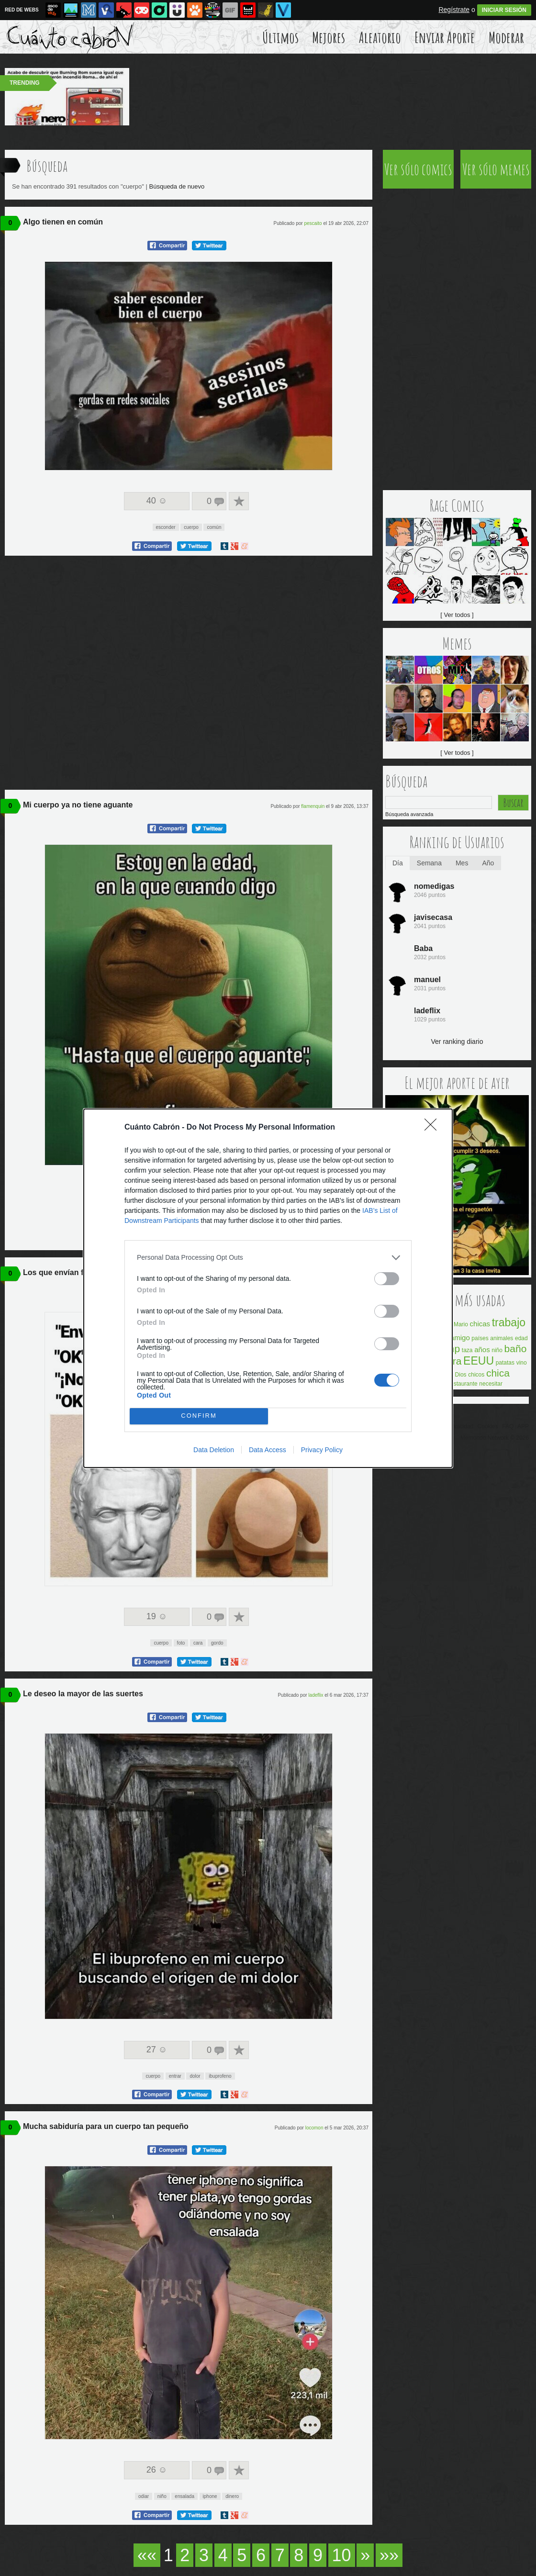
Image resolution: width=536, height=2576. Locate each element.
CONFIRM (199, 1416)
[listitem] (268, 1258)
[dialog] (268, 1288)
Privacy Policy (322, 1450)
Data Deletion (213, 1450)
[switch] (386, 1278)
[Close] (433, 1128)
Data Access (267, 1450)
